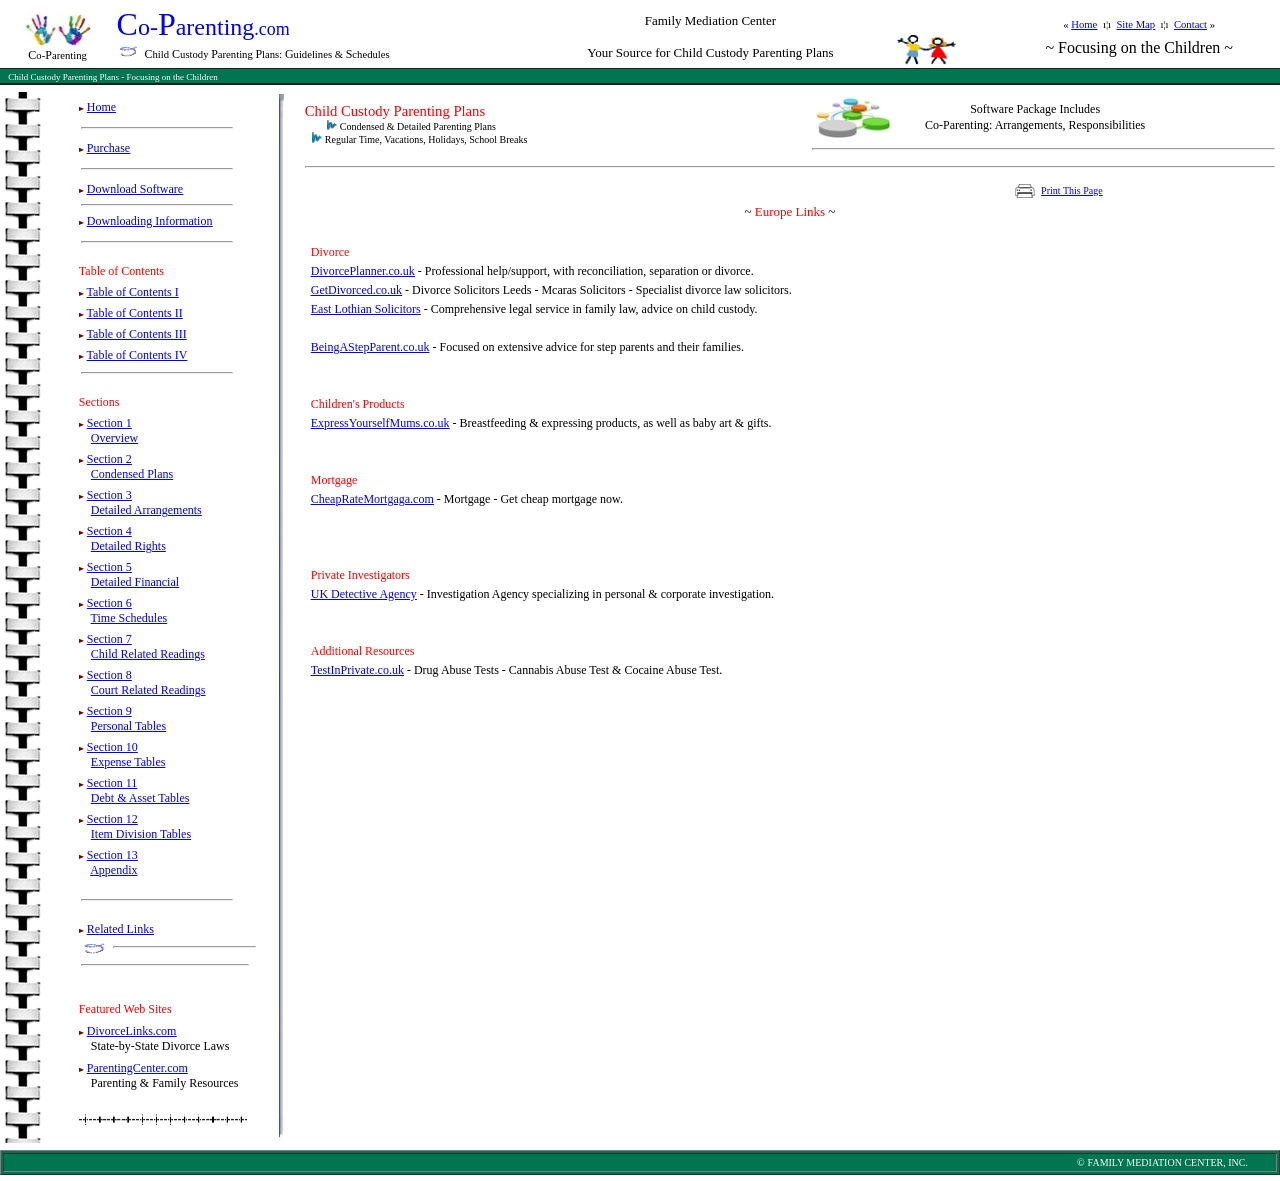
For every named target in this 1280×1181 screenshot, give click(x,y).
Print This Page (1071, 190)
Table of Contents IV (137, 355)
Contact (1190, 24)
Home (1084, 24)
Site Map (1135, 24)
